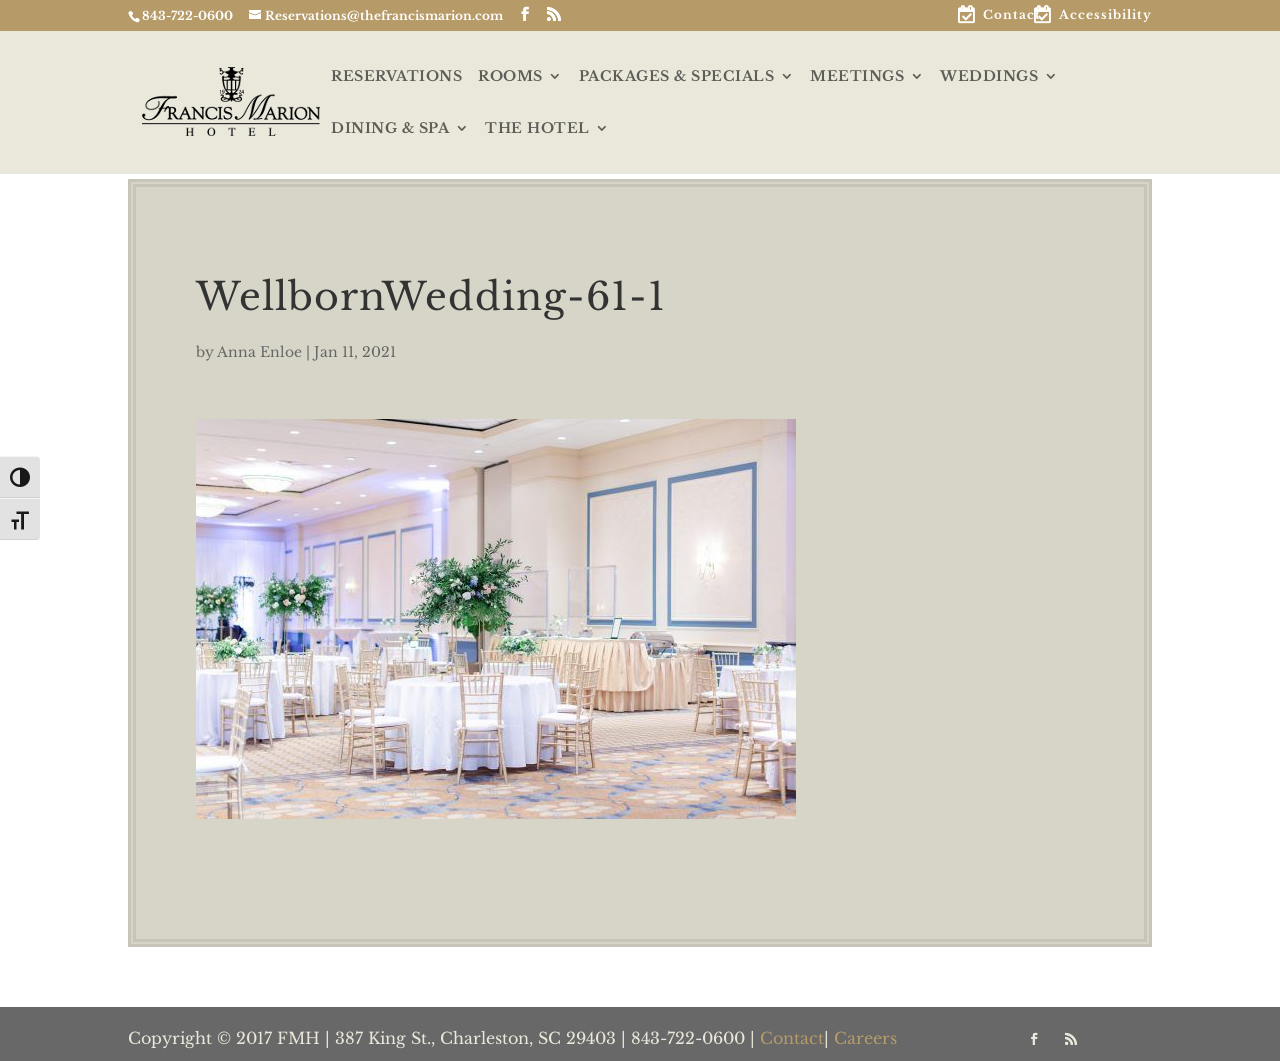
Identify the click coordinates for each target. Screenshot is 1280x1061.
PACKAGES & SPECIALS (677, 77)
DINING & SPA (390, 129)
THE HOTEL (537, 129)
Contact (1012, 15)
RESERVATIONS (396, 77)
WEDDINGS (989, 77)
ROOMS (510, 77)
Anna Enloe (259, 352)
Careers (865, 1038)
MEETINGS (857, 77)
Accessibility (1105, 15)
